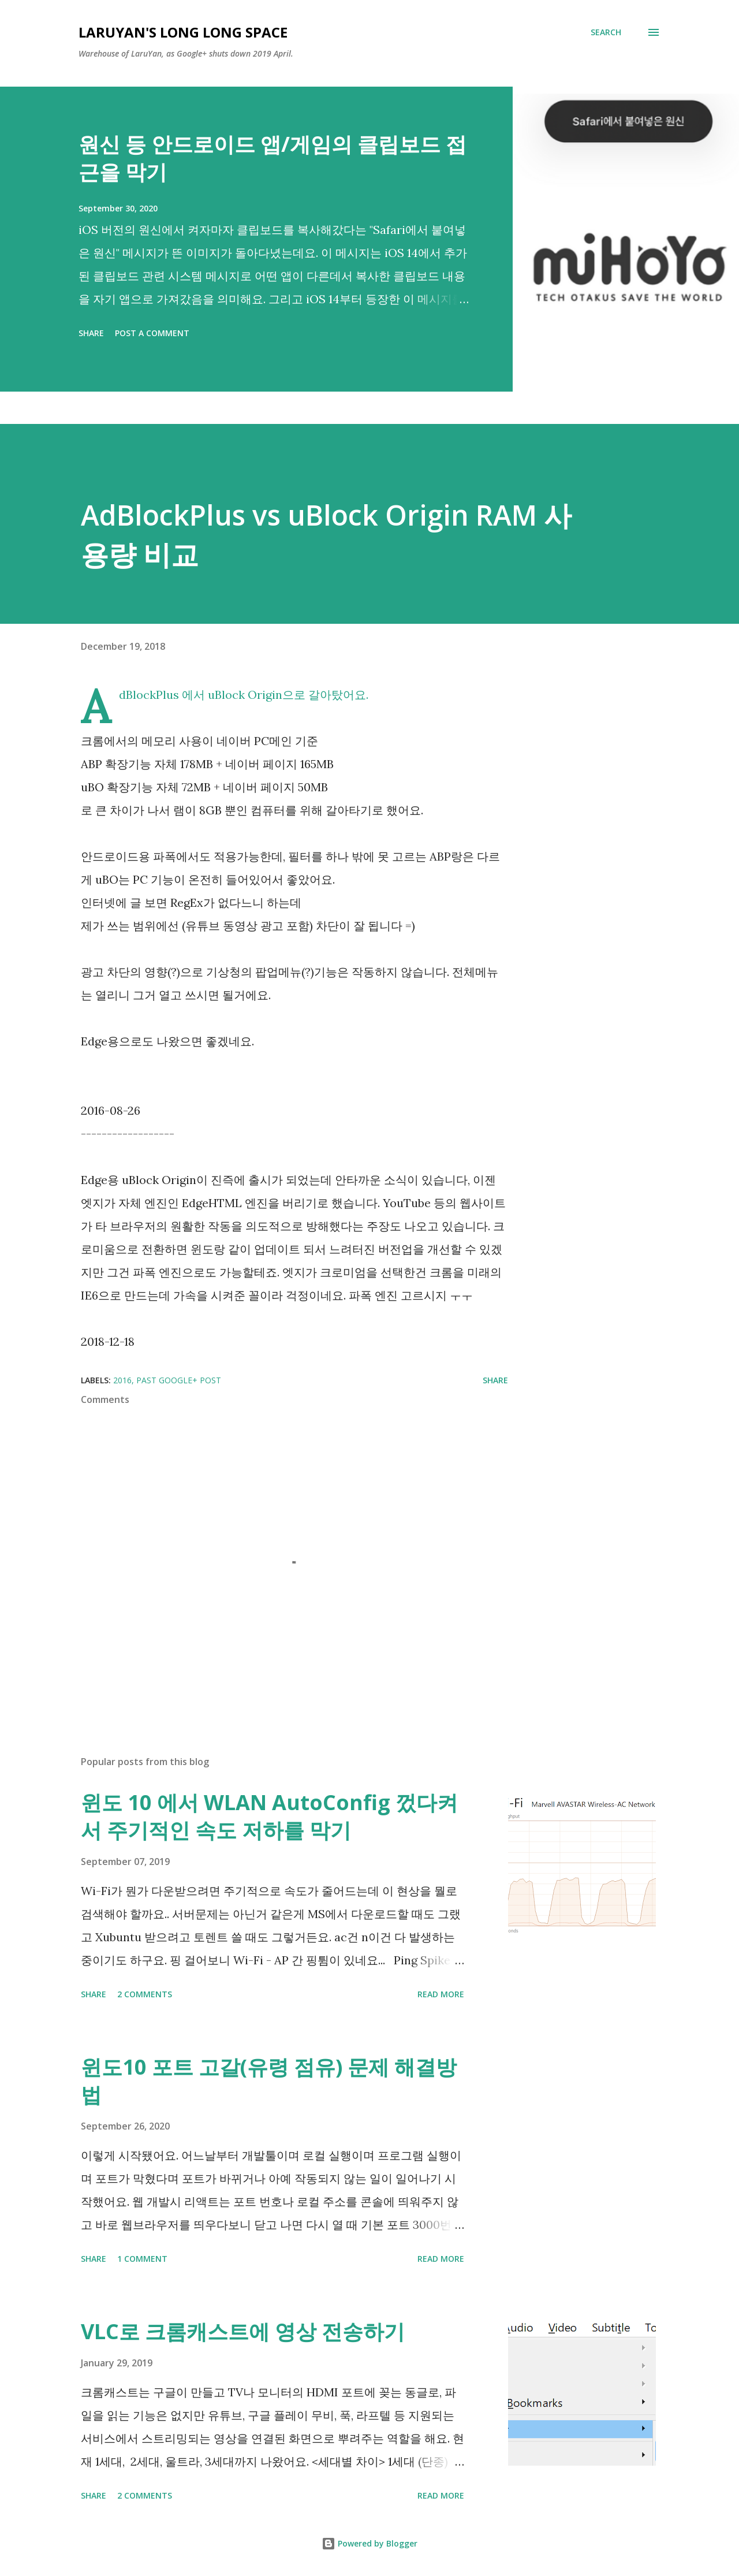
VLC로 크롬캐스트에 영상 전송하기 (243, 2331)
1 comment (142, 2258)
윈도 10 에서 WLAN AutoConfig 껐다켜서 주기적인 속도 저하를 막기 (269, 1816)
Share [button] (91, 332)
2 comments (144, 1994)
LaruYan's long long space (183, 32)
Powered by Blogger (369, 2543)
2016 (122, 1380)
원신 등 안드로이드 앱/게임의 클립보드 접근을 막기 (272, 158)
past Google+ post (178, 1380)
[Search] (606, 32)
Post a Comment (152, 332)
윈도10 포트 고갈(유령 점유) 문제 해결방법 (269, 2081)
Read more (440, 1994)
